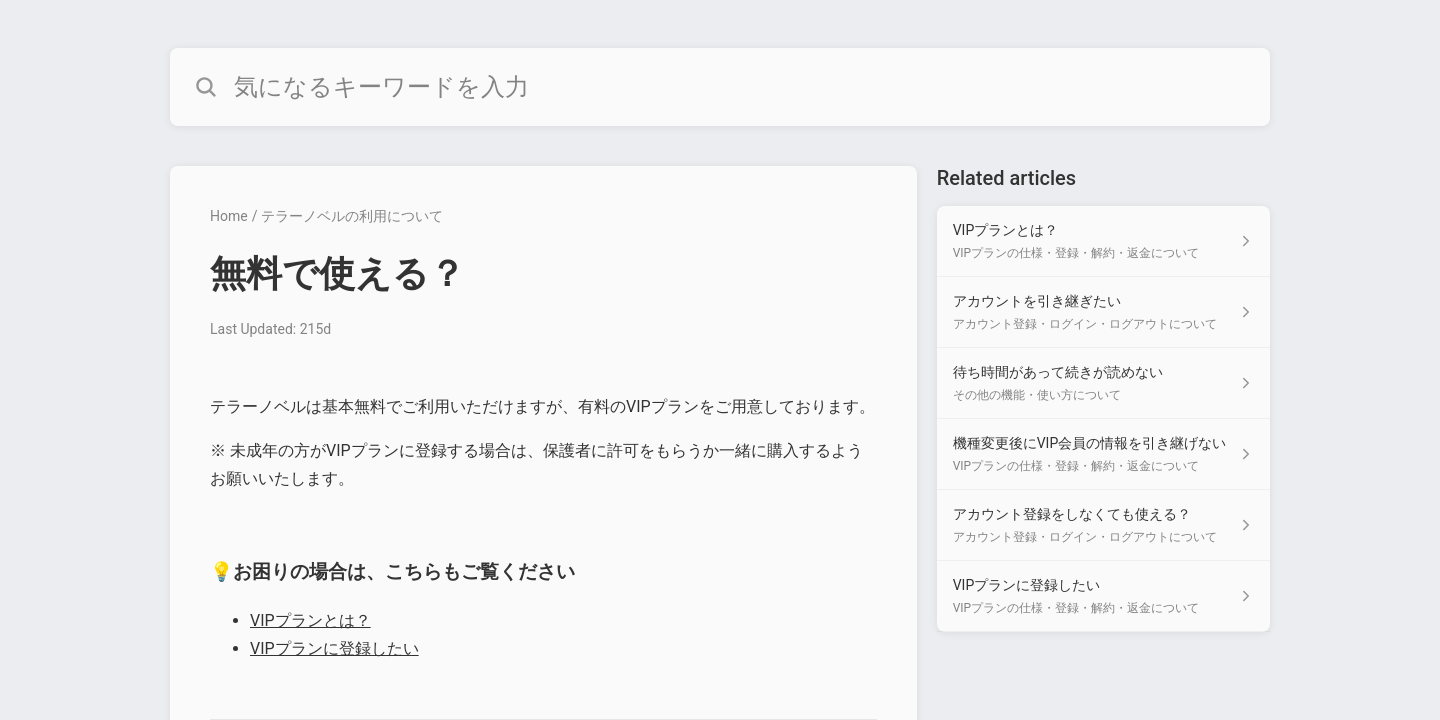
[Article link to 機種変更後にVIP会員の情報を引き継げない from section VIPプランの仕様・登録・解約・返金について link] (1103, 454)
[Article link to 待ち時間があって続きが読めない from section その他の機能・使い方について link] (1103, 383)
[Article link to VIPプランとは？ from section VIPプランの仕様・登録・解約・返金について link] (1103, 241)
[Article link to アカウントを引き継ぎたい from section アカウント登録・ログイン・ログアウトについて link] (1103, 312)
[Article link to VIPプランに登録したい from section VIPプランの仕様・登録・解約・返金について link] (1103, 596)
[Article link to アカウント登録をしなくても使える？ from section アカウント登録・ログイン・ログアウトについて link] (1103, 525)
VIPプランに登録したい (334, 648)
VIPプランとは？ (310, 620)
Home (229, 216)
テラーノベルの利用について (352, 216)
